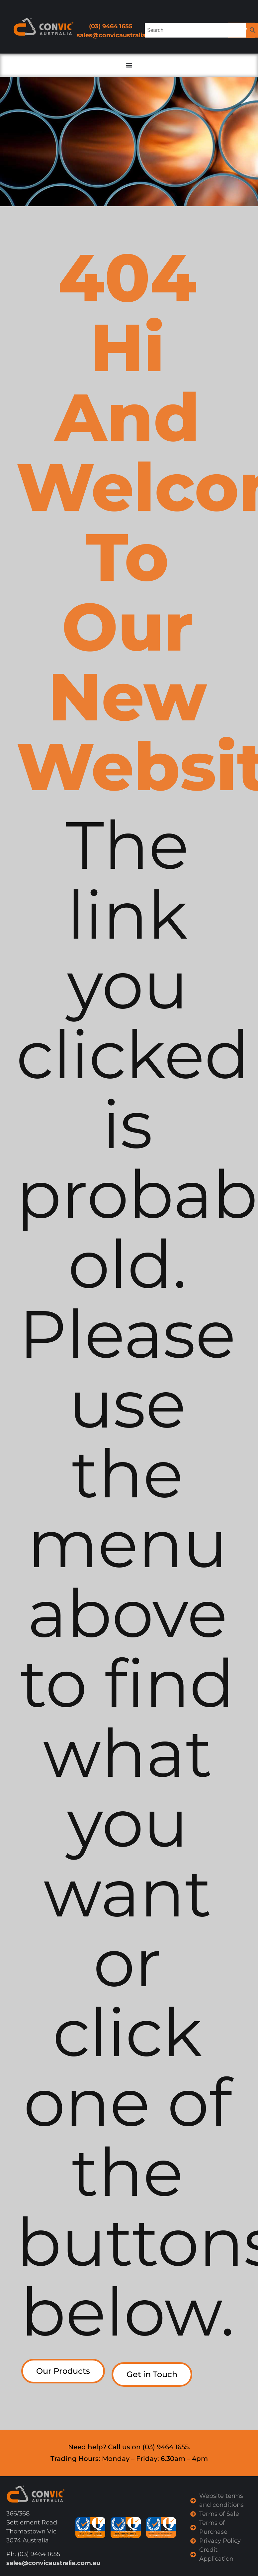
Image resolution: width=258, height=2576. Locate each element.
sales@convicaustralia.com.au (124, 35)
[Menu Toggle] (129, 65)
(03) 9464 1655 (110, 26)
